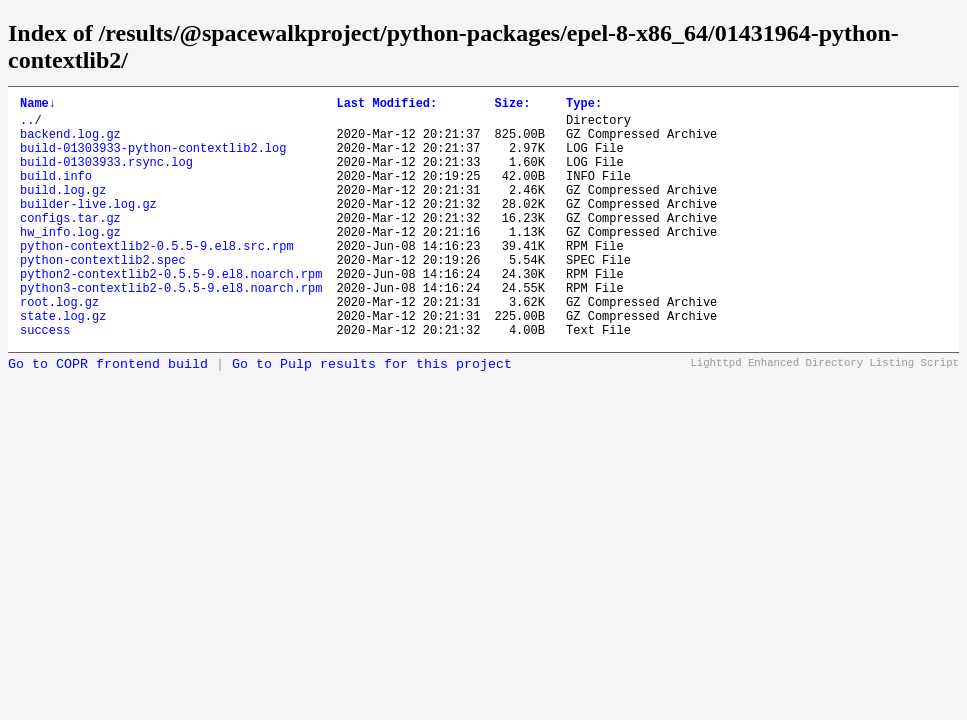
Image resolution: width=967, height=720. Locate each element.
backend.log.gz (70, 142)
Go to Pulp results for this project (372, 415)
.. (27, 125)
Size (512, 105)
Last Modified (386, 105)
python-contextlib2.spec (103, 295)
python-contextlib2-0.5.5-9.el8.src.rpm (157, 278)
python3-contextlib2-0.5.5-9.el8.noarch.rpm (171, 329)
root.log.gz (59, 346)
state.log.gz (63, 363)
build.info (56, 193)
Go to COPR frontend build (108, 415)
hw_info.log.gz (70, 261)
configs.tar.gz (70, 244)
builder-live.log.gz (88, 227)
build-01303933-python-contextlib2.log (153, 159)
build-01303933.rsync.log (106, 176)
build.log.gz (63, 210)
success (45, 380)
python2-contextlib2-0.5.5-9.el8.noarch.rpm (171, 312)
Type (584, 105)
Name (38, 105)
